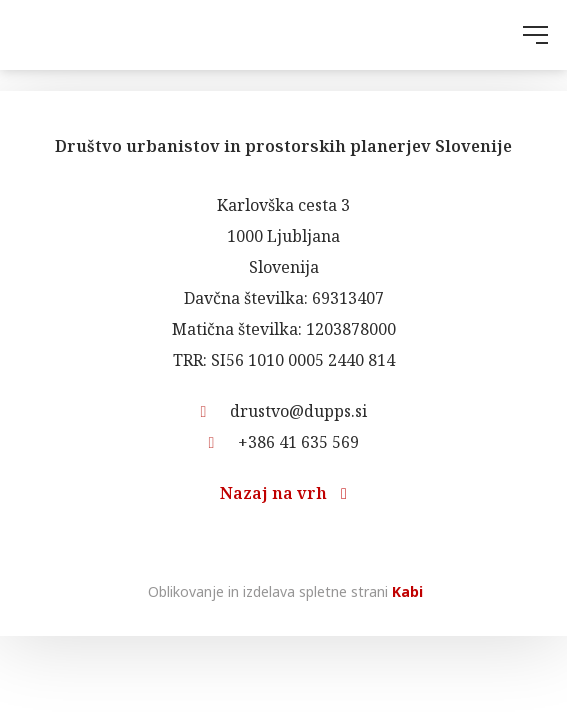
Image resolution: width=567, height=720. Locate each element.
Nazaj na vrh (283, 493)
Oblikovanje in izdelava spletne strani (283, 591)
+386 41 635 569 (284, 442)
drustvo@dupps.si (284, 411)
